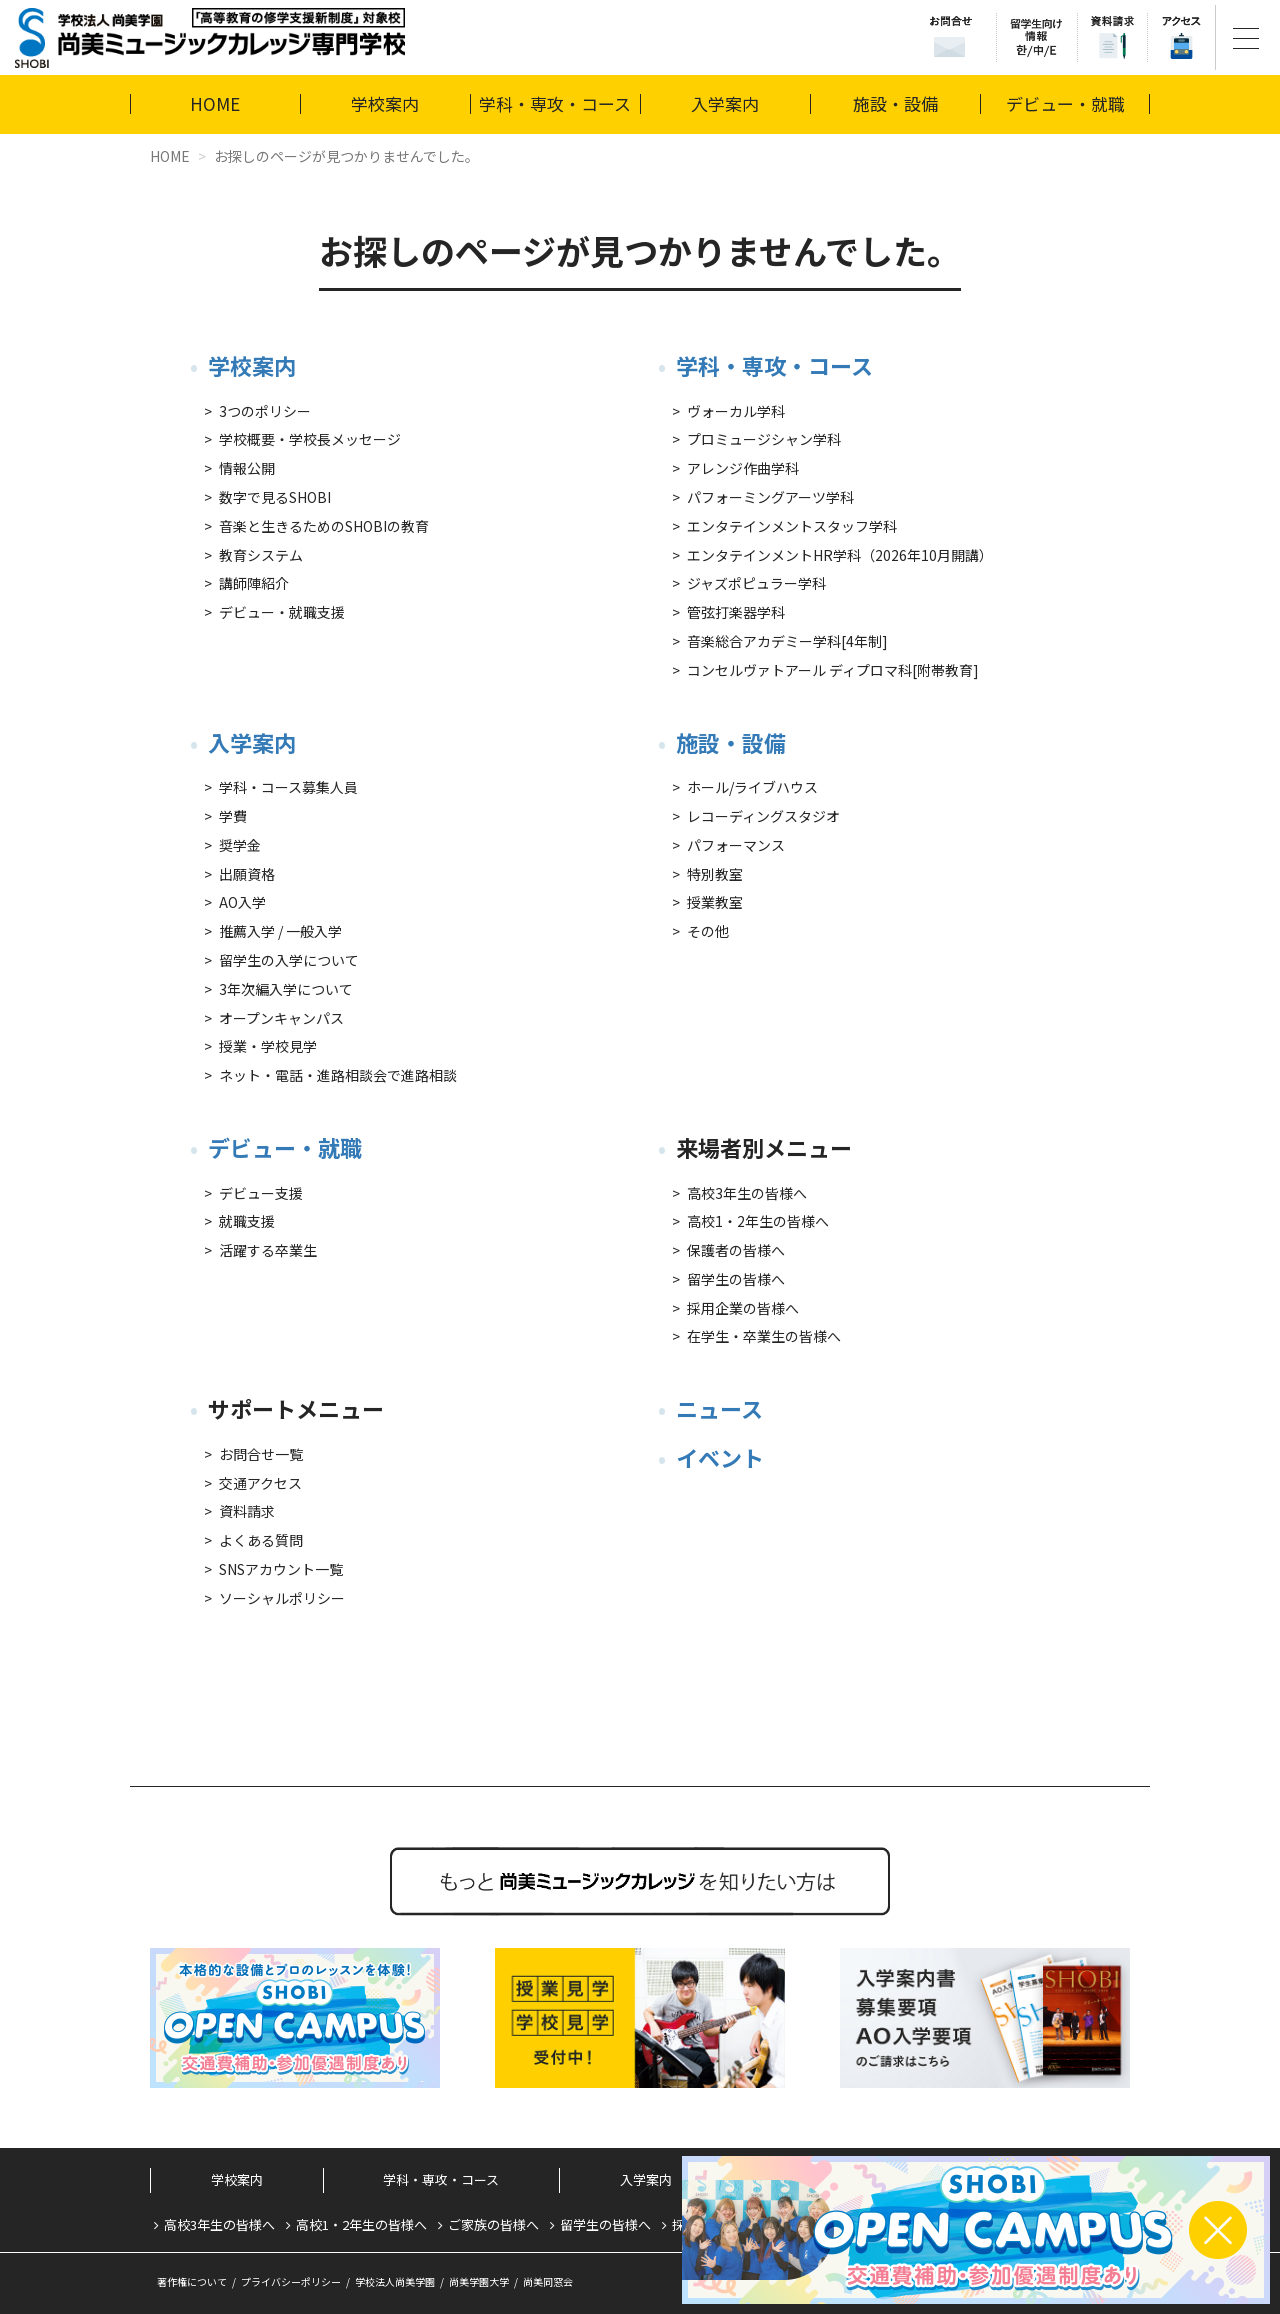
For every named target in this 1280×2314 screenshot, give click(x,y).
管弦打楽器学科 (736, 612)
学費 (233, 816)
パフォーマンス (736, 845)
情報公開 (247, 468)
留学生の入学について (289, 960)
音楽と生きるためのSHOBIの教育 (324, 526)
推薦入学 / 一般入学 (280, 931)
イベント (720, 1457)
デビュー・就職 (1065, 103)
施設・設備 (895, 103)
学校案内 (385, 103)
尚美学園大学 (479, 2281)
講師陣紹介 (254, 583)
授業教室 (715, 902)
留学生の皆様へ (736, 1279)
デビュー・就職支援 (282, 612)
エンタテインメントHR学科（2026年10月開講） (840, 555)
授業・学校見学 (268, 1046)
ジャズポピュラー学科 (756, 583)
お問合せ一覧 (261, 1454)
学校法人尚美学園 (395, 2281)
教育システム (261, 555)
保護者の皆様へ (736, 1250)
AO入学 (242, 902)
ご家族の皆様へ (493, 2224)
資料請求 (247, 1511)
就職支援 (247, 1221)
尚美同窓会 (548, 2281)
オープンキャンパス (281, 1018)
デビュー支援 (261, 1193)
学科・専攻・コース (555, 103)
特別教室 (715, 874)
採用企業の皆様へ (743, 1308)
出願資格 (247, 874)
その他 (708, 931)
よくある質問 (261, 1540)
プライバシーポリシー (291, 2281)
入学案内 (725, 103)
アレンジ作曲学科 (743, 468)
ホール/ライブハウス (752, 787)
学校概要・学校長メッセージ (310, 439)
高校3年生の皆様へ (747, 1193)
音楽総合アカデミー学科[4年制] (787, 641)
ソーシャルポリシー (282, 1598)
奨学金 (240, 845)
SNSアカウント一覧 (281, 1569)
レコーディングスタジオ (763, 816)
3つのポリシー (265, 411)
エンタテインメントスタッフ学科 (792, 526)
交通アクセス (260, 1483)
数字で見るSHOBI (275, 497)
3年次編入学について (286, 989)
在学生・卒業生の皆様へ (764, 1336)
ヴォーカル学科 (736, 411)
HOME (215, 103)
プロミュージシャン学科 (764, 439)
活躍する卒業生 (268, 1250)
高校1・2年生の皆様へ (758, 1221)
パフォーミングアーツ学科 (770, 497)
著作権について (192, 2281)
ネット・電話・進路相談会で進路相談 (338, 1075)
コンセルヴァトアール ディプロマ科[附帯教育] (833, 670)
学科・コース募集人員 (288, 787)
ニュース (719, 1408)
